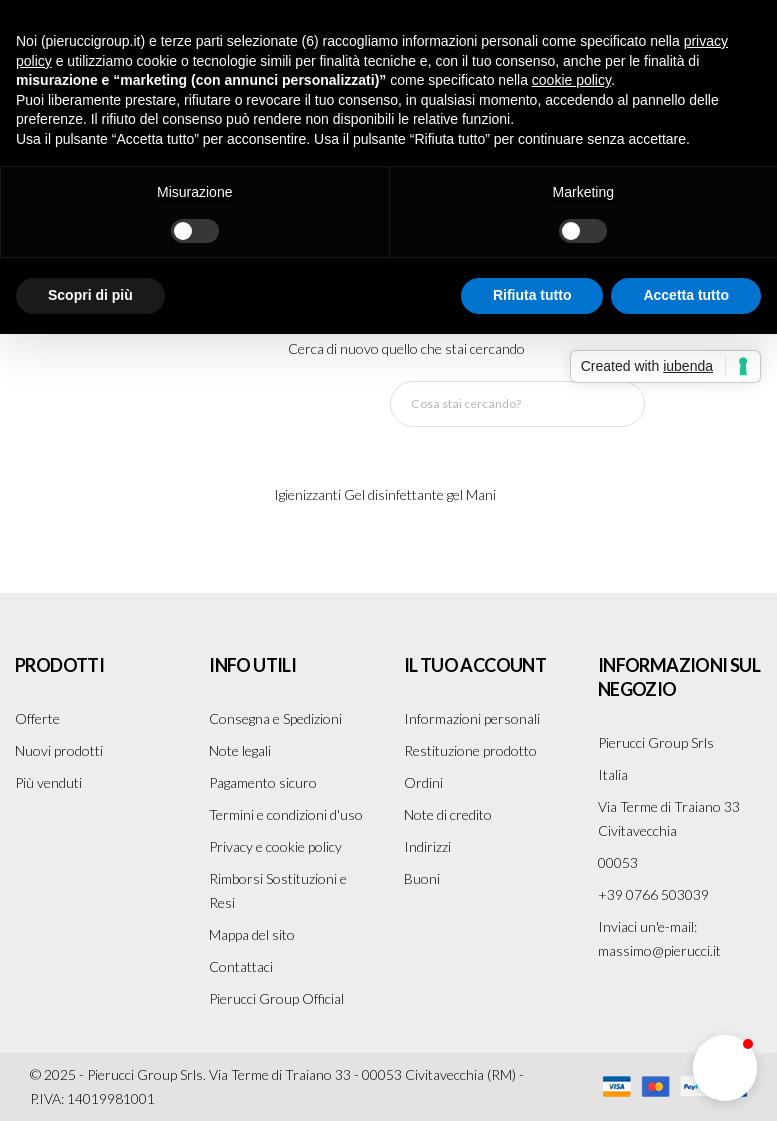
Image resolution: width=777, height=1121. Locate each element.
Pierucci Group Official (276, 998)
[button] (725, 1068)
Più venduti (48, 782)
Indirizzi (427, 846)
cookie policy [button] (571, 80)
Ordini (423, 782)
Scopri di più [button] (90, 295)
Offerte (37, 718)
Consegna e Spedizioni (275, 718)
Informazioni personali (472, 718)
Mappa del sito (252, 934)
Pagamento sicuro (263, 782)
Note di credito (448, 814)
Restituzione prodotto (470, 750)
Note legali (240, 750)
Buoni (422, 878)
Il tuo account (475, 665)
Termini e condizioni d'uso (286, 814)
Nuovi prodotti (59, 750)
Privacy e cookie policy (275, 846)
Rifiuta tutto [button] (532, 295)
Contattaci (241, 966)
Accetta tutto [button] (686, 295)
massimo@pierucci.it (659, 950)
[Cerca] (517, 404)
